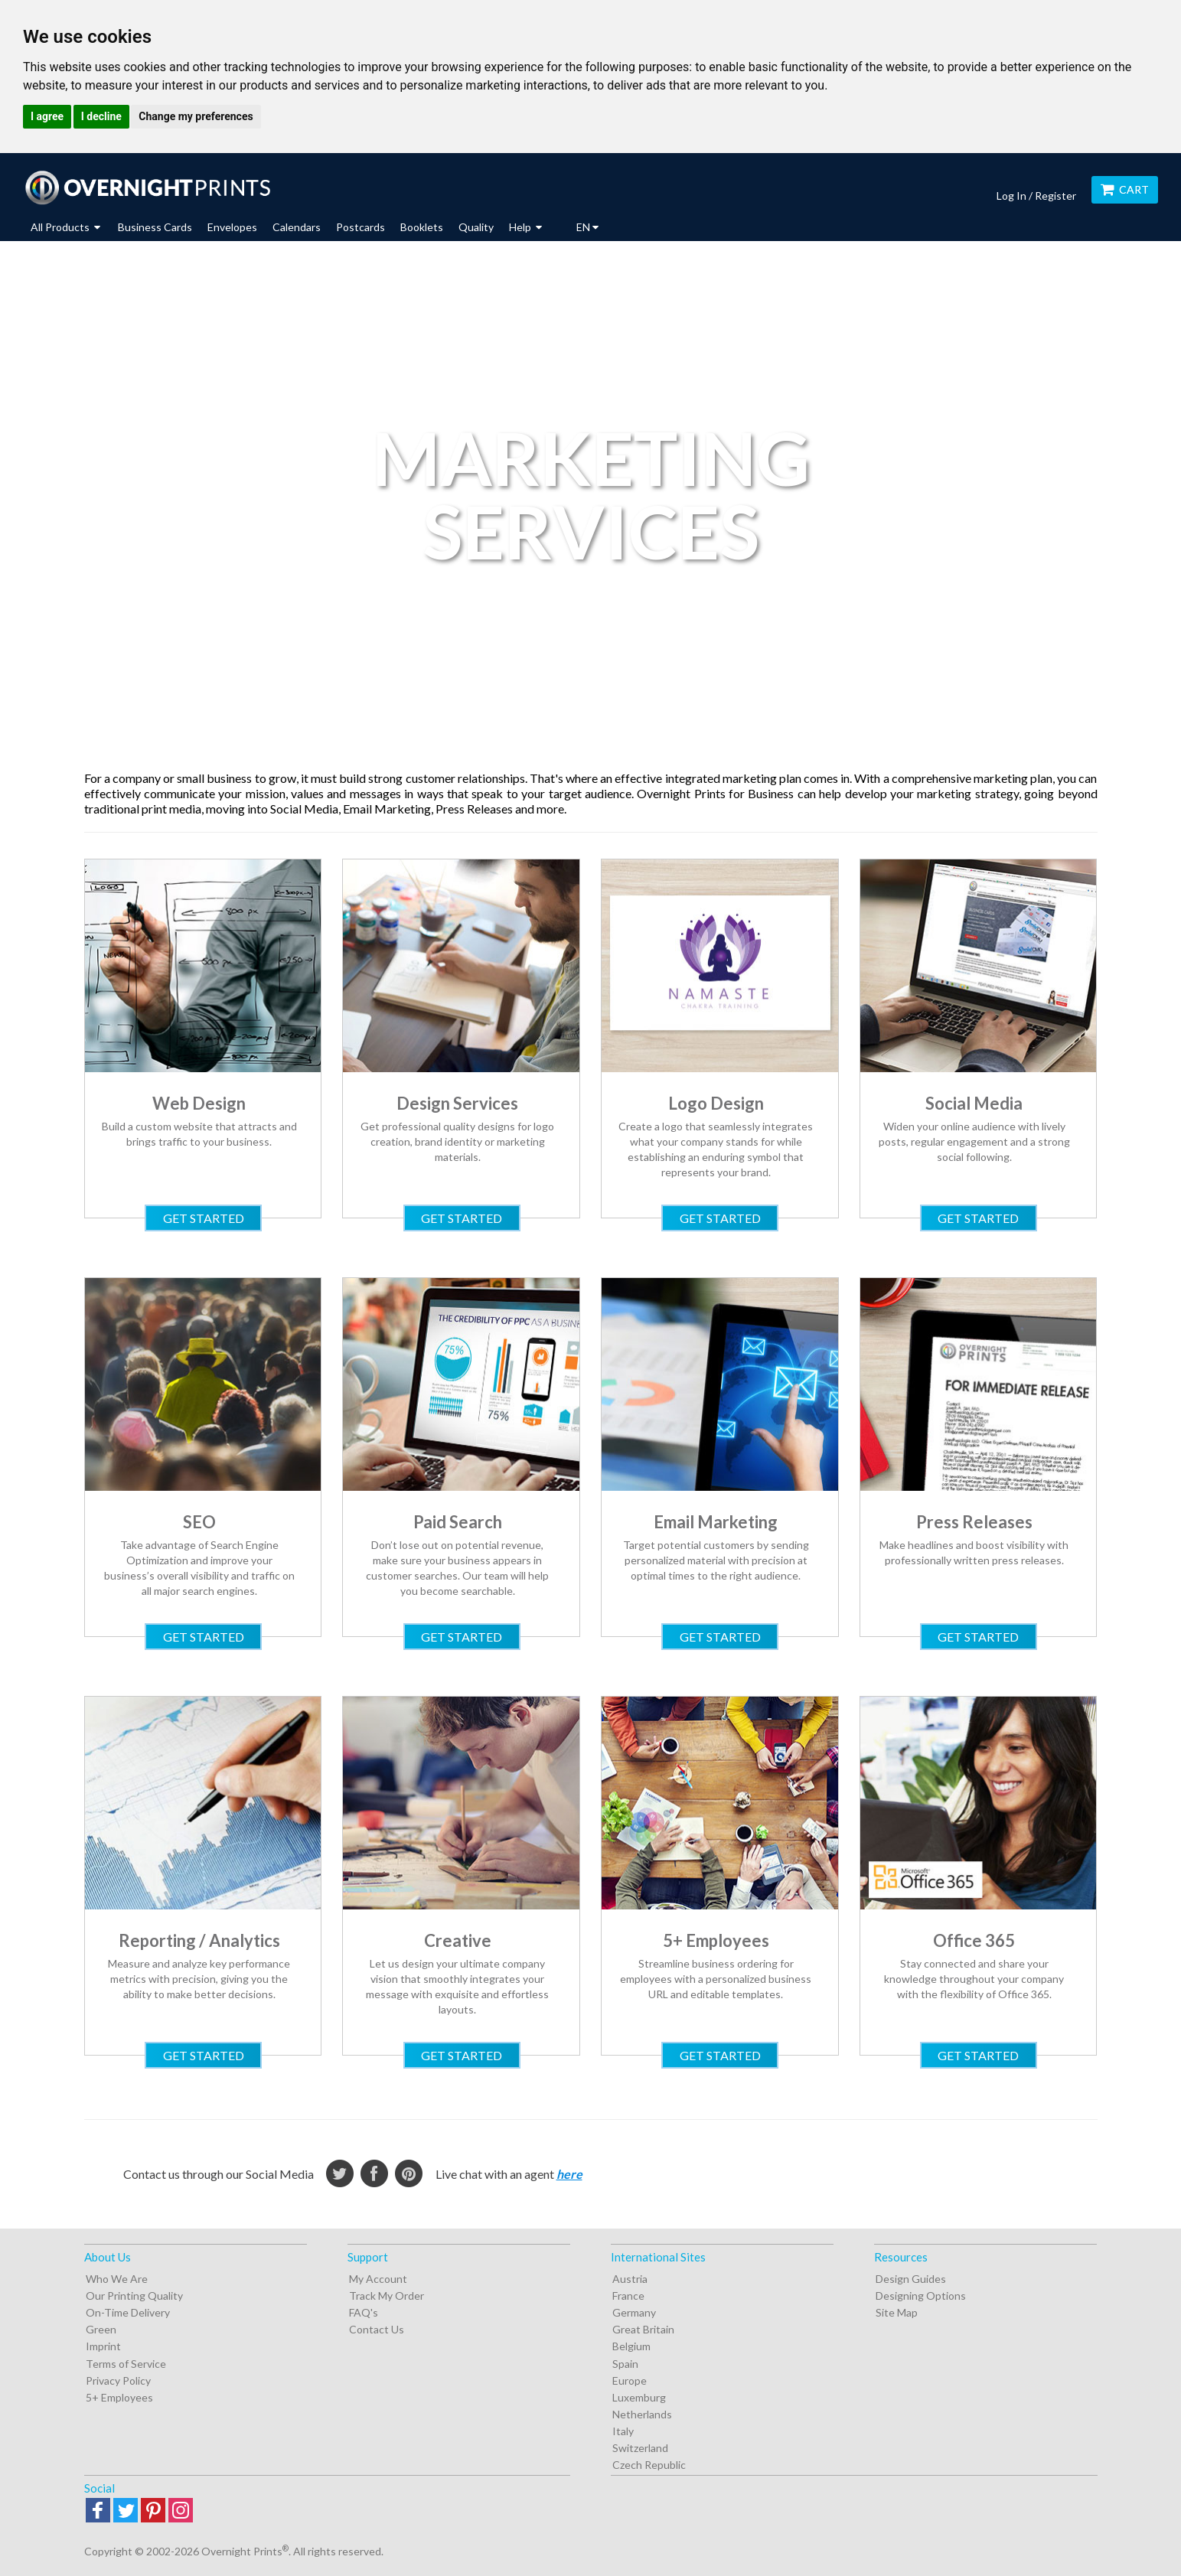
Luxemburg (639, 2397)
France (628, 2295)
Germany (634, 2312)
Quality (476, 226)
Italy (623, 2430)
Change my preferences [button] (196, 116)
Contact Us (376, 2329)
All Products (65, 226)
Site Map (897, 2312)
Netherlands (642, 2414)
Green (101, 2329)
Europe (629, 2380)
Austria (630, 2278)
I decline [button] (101, 116)
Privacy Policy (118, 2380)
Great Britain (643, 2329)
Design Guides (911, 2278)
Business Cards (155, 226)
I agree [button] (47, 116)
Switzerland (640, 2447)
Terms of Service (126, 2363)
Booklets (421, 226)
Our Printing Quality (134, 2295)
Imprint (103, 2346)
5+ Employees (119, 2397)
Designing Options (921, 2295)
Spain (625, 2363)
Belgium (631, 2346)
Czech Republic (649, 2464)
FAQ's (363, 2312)
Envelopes (232, 226)
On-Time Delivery (128, 2312)
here (569, 2174)
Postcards (360, 226)
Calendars (296, 226)
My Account (378, 2278)
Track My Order (386, 2295)
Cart (1125, 189)
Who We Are (117, 2278)
